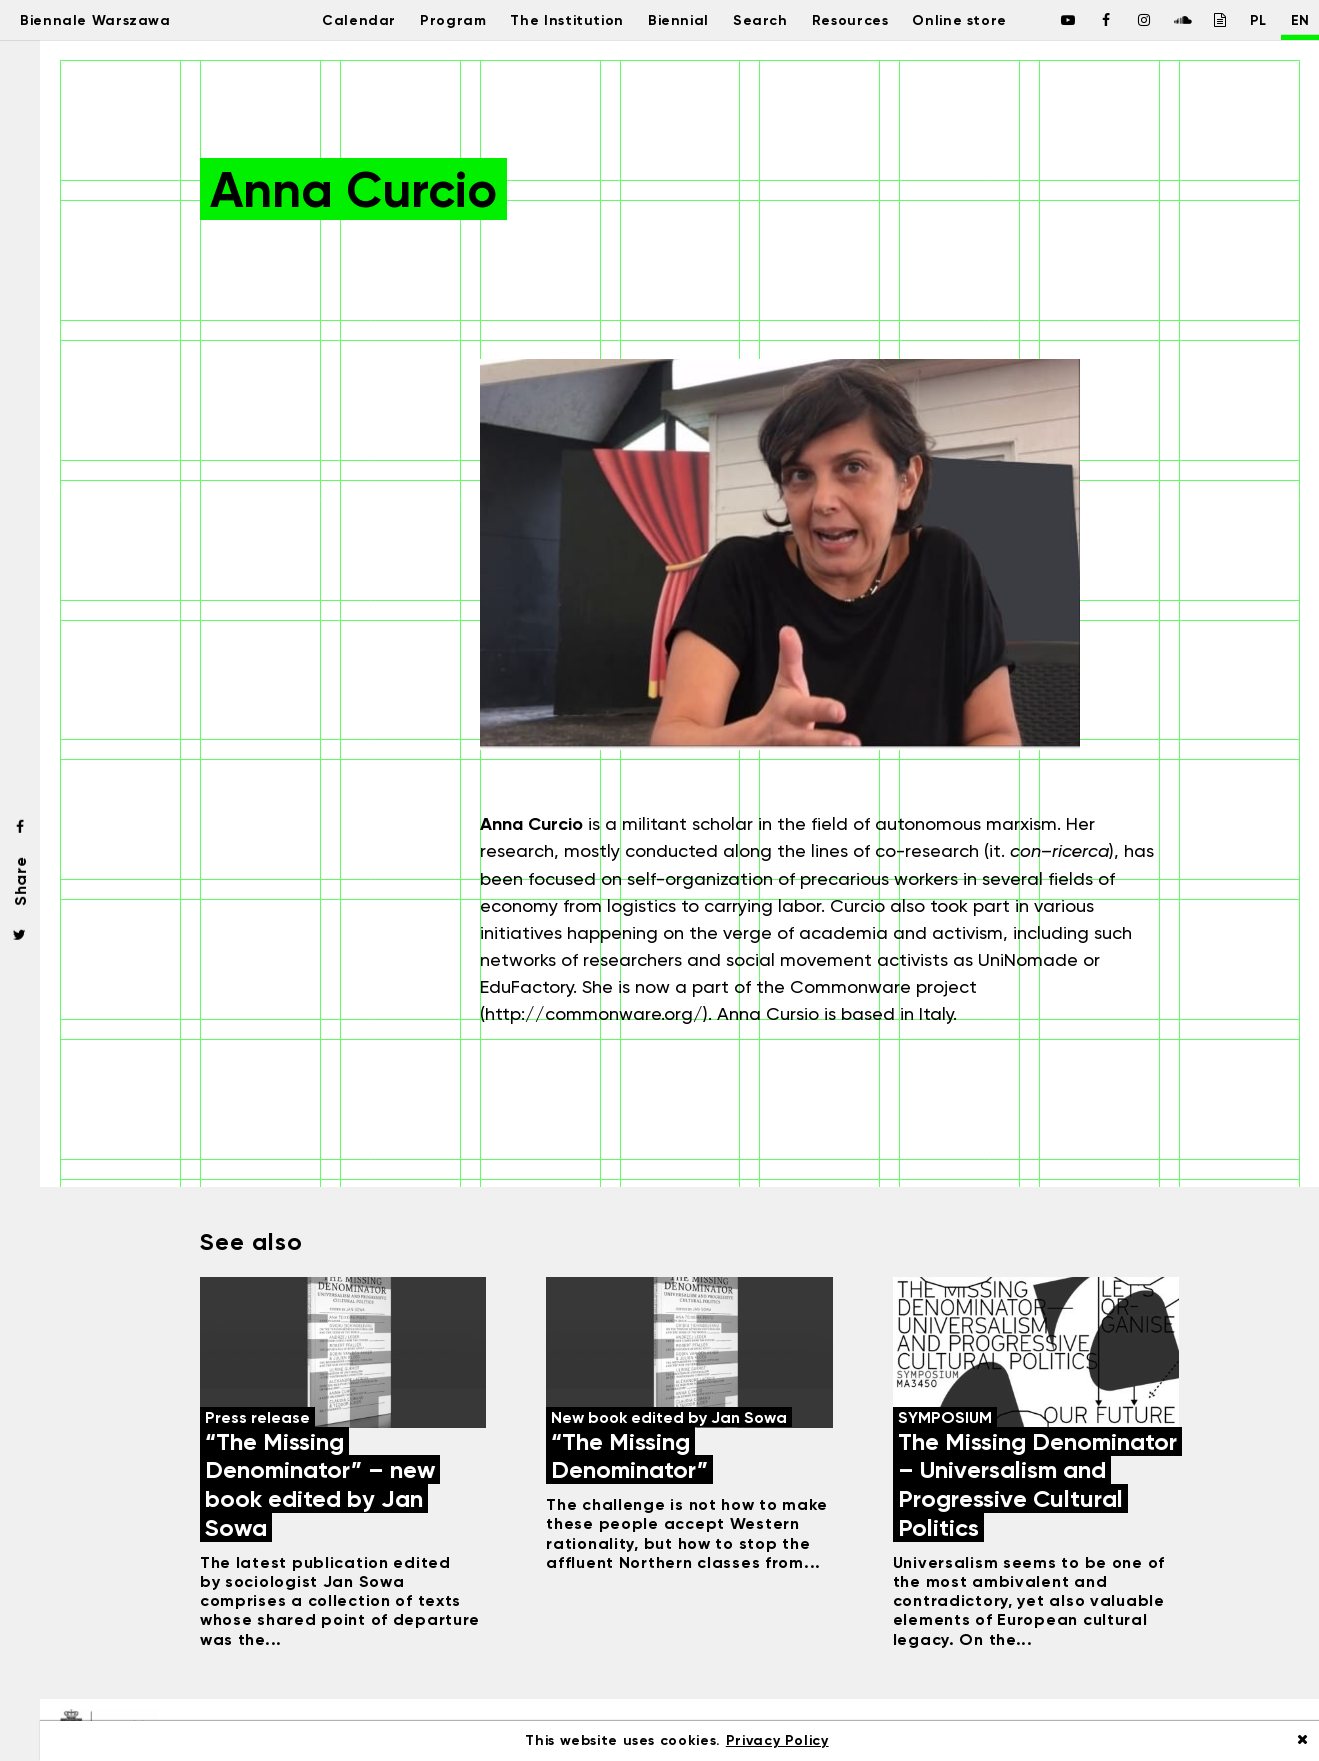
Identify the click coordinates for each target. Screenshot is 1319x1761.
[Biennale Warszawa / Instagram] (1121, 20)
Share (20, 881)
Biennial (672, 20)
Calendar (332, 20)
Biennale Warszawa (112, 20)
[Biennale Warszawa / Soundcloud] (1159, 20)
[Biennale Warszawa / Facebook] (1045, 20)
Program (432, 20)
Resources (856, 20)
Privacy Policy (777, 1740)
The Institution (554, 20)
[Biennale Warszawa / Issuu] (1197, 20)
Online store (975, 20)
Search (758, 20)
